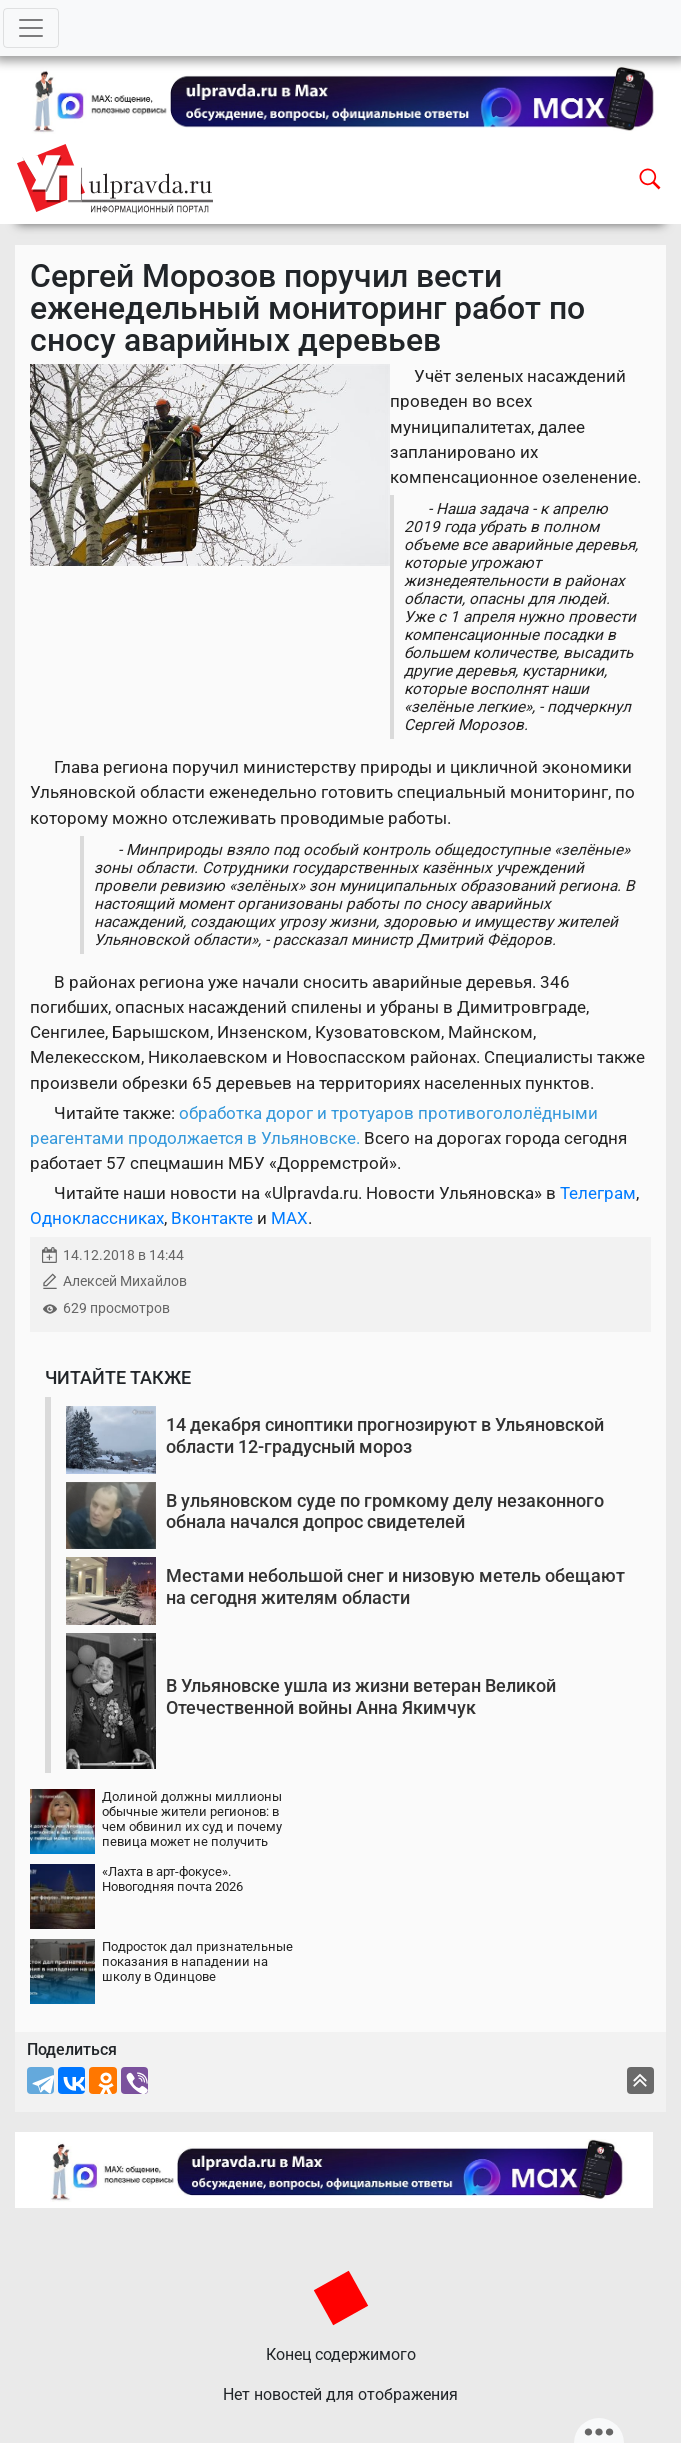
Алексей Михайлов (125, 1281)
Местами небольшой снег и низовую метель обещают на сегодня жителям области (395, 1586)
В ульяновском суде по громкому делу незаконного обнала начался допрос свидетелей (385, 1511)
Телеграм (598, 1193)
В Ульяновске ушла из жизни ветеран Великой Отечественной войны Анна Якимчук (361, 1696)
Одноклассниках (97, 1218)
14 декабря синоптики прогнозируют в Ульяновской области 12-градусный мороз (385, 1435)
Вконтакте (212, 1218)
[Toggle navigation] (31, 28)
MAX (289, 1218)
